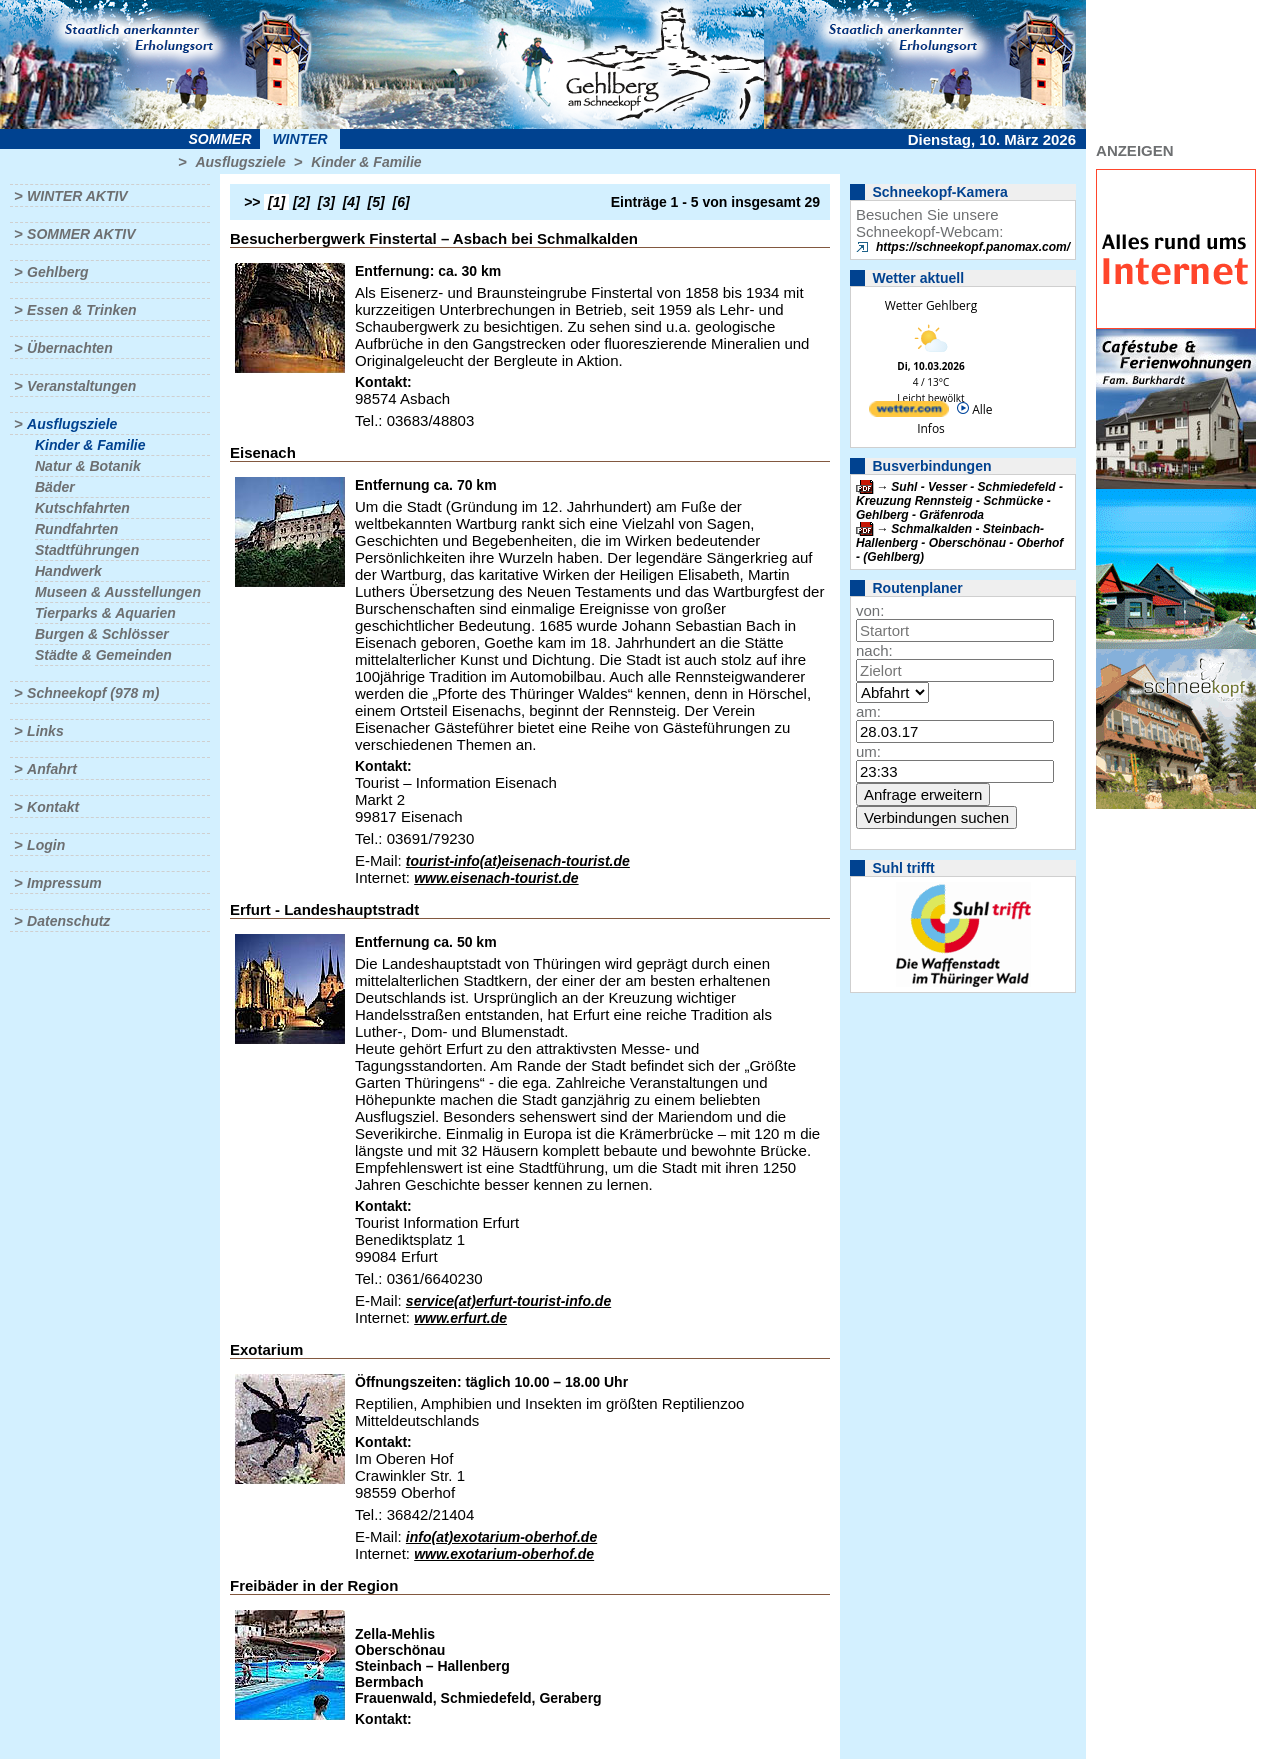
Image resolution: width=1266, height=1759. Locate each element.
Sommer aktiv (81, 234)
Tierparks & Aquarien (105, 613)
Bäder (55, 487)
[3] (326, 202)
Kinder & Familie (366, 162)
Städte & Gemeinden (103, 655)
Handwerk (68, 571)
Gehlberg (57, 272)
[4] (351, 202)
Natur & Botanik (88, 466)
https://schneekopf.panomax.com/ (973, 247)
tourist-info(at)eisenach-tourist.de (518, 861)
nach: (874, 650)
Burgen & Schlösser (102, 634)
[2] (301, 202)
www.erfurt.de (460, 1318)
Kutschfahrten (82, 508)
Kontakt (53, 807)
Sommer (220, 139)
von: (870, 610)
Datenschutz (68, 921)
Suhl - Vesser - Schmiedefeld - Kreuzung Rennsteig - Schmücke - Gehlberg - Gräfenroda (959, 501)
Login (46, 845)
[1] (276, 202)
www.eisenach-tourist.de (496, 878)
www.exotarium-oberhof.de (504, 1554)
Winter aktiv (77, 196)
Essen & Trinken (81, 310)
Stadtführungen (87, 550)
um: (868, 751)
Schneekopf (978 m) (93, 693)
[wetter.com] (909, 412)
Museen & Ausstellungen (118, 592)
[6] (401, 202)
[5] (376, 202)
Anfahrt (52, 769)
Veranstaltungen (81, 386)
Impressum (64, 883)
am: (868, 711)
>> (252, 202)
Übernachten (70, 348)
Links (45, 731)
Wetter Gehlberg (931, 305)
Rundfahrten (76, 529)
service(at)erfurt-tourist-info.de (508, 1301)
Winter (299, 139)
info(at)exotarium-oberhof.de (501, 1537)
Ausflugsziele (240, 162)
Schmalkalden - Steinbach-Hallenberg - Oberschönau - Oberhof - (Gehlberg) (959, 543)
